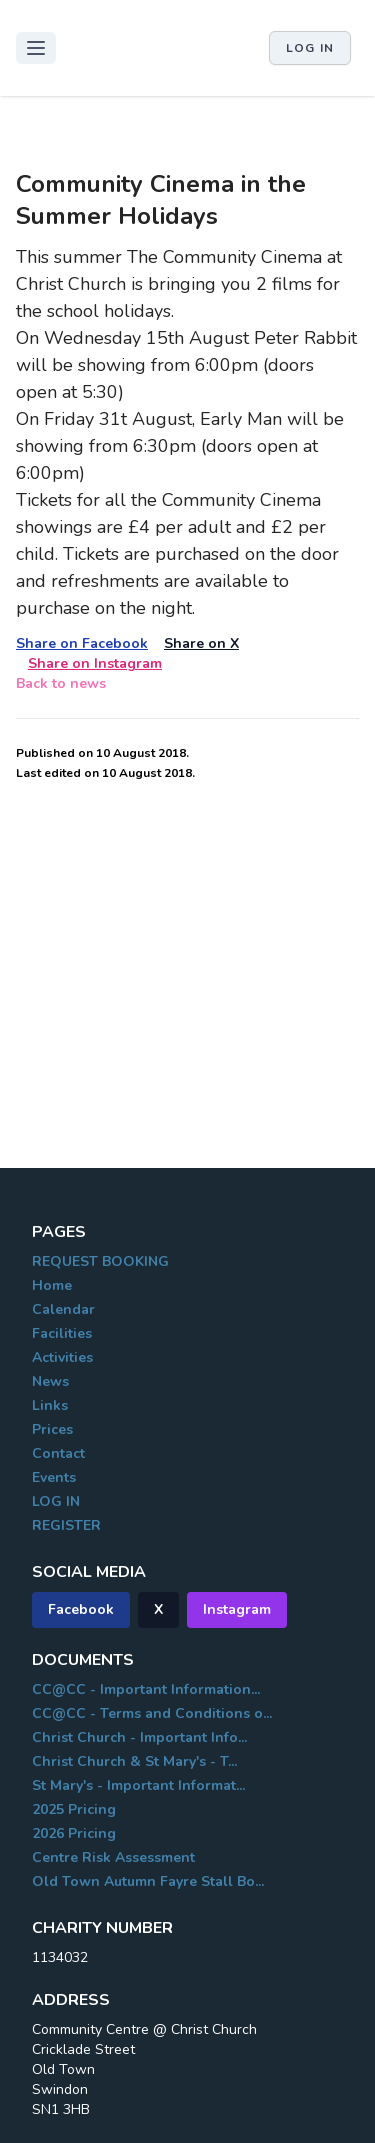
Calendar (63, 1309)
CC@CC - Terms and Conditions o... (152, 1713)
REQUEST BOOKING (100, 1261)
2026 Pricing (74, 1833)
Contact (58, 1453)
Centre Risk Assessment (113, 1857)
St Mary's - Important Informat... (138, 1785)
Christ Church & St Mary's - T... (134, 1761)
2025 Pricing (74, 1809)
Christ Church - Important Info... (139, 1737)
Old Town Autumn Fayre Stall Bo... (148, 1881)
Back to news (61, 683)
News (50, 1381)
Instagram (237, 1609)
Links (50, 1405)
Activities (62, 1357)
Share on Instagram (95, 663)
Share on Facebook (82, 643)
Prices (52, 1429)
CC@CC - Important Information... (146, 1689)
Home (52, 1285)
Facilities (62, 1333)
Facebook (81, 1609)
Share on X (201, 643)
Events (54, 1477)
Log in (310, 48)
